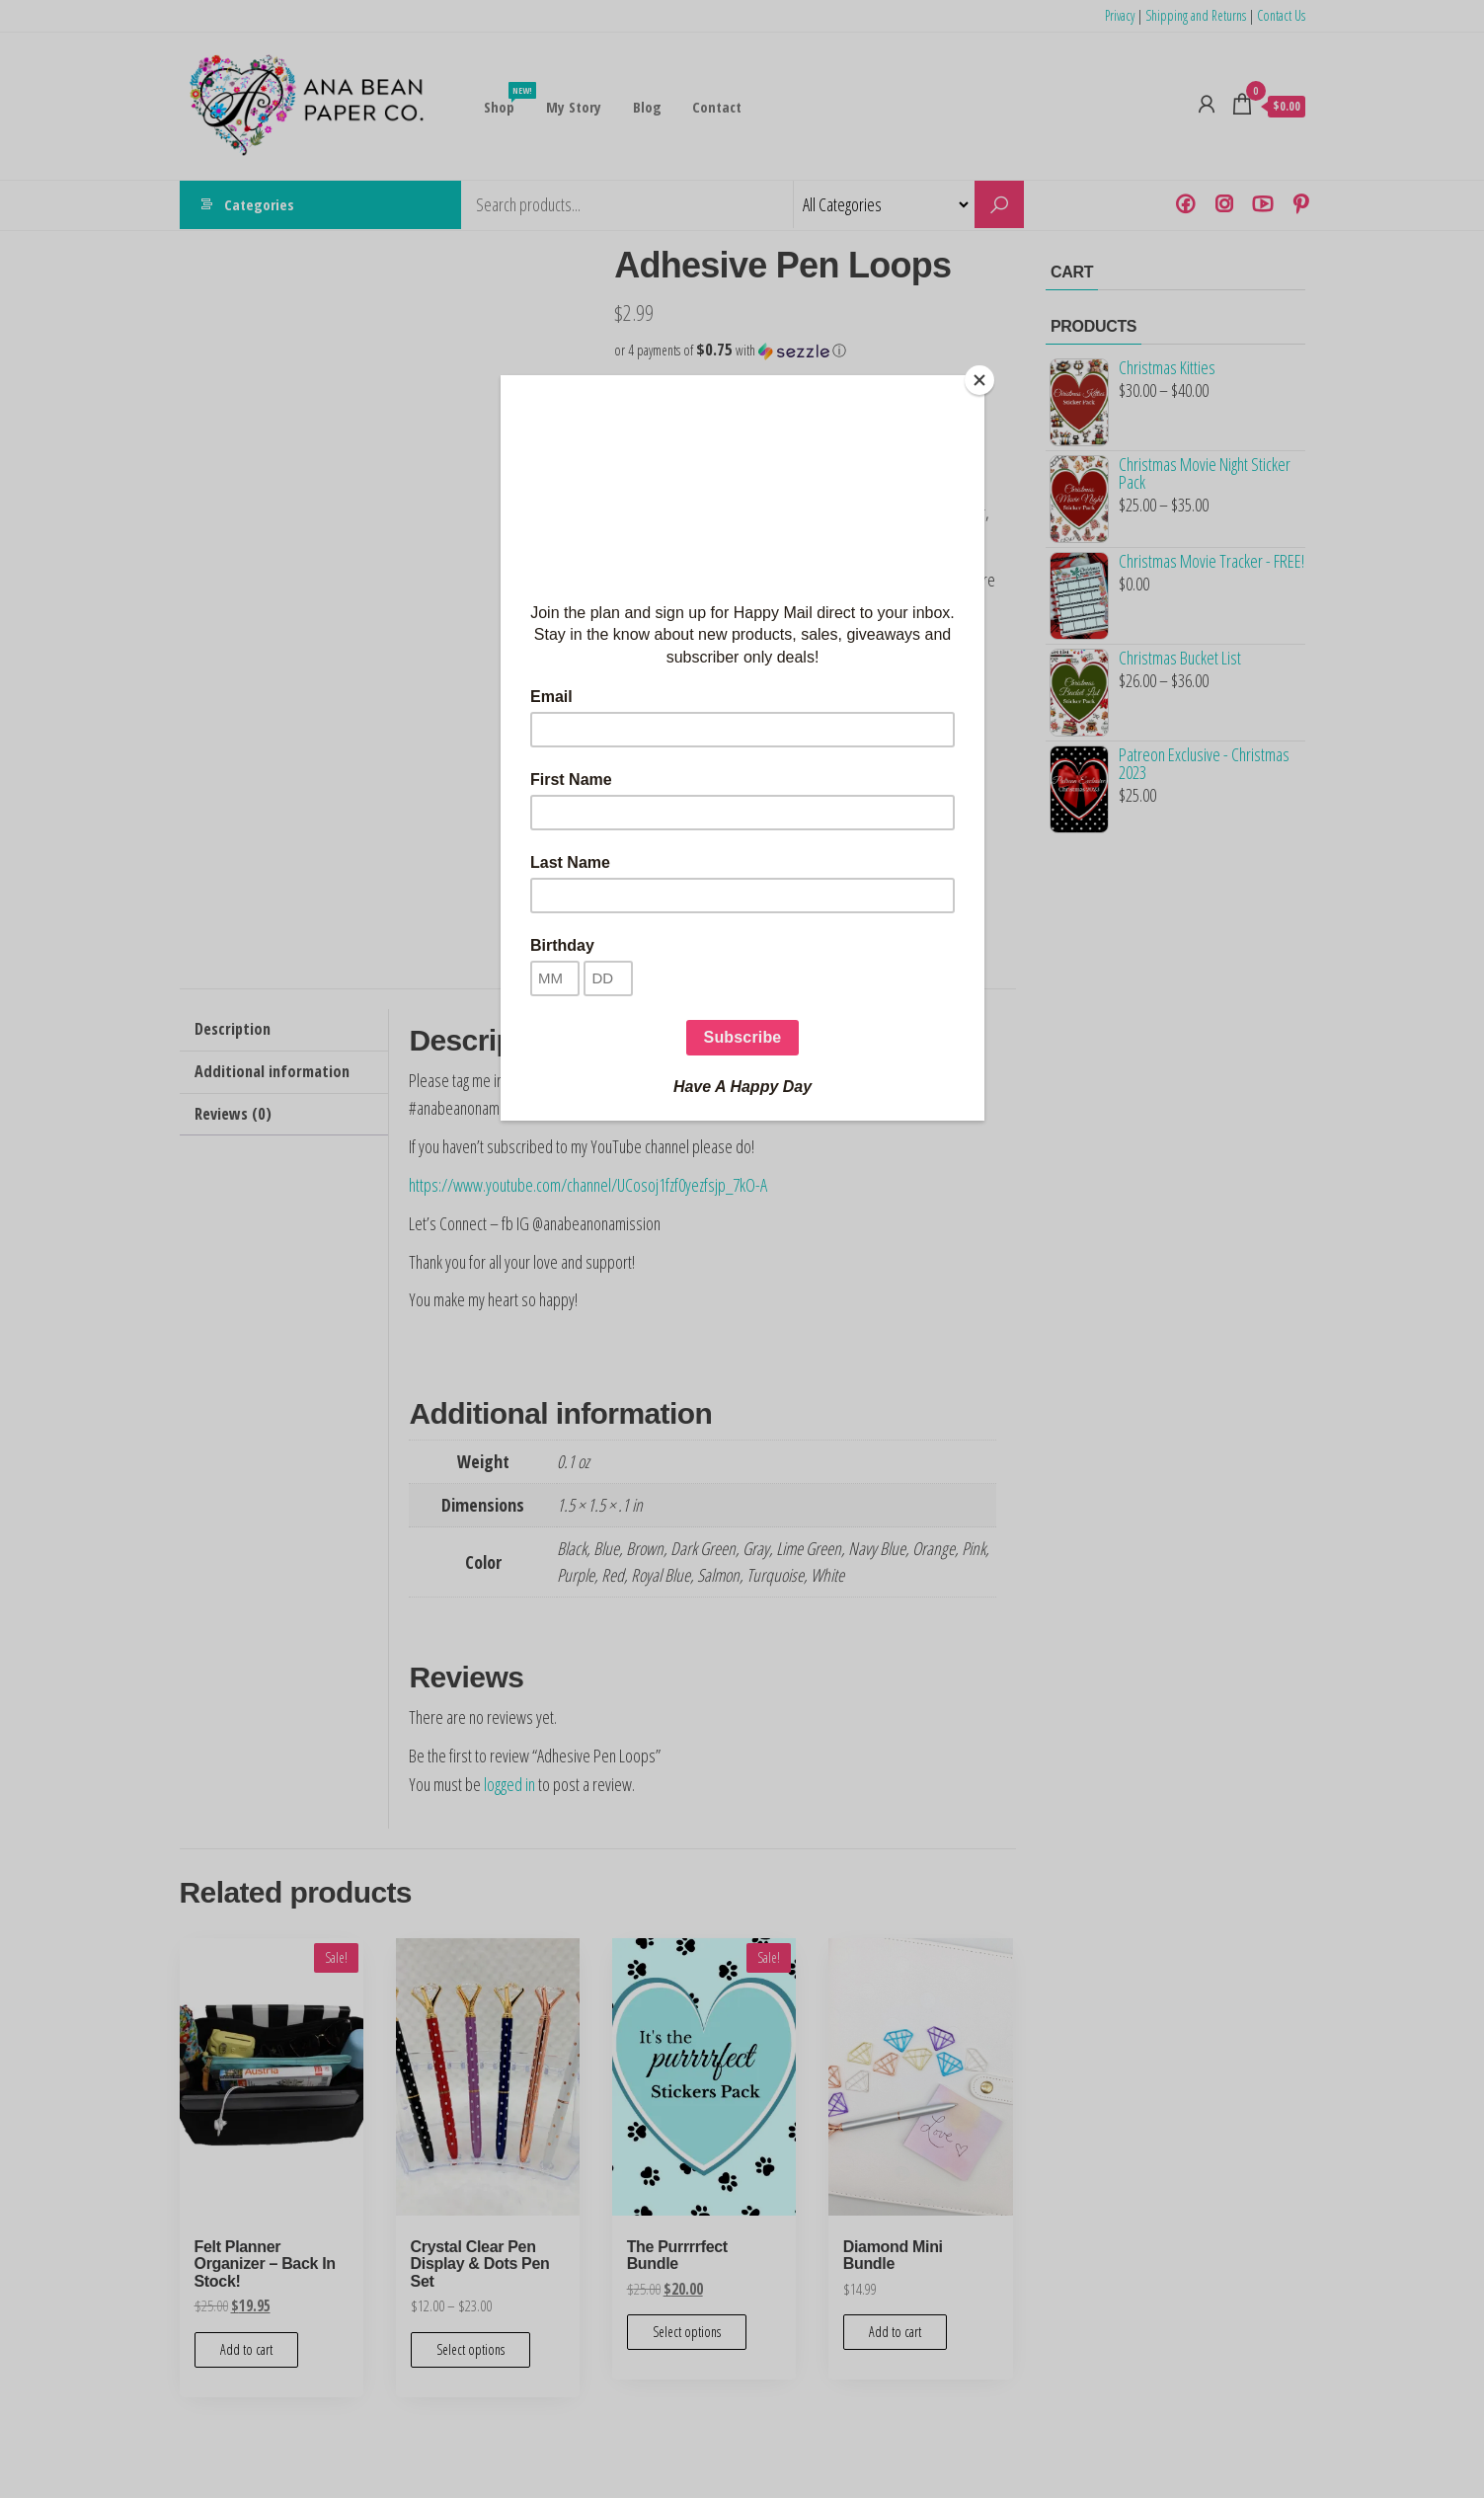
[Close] (979, 380)
